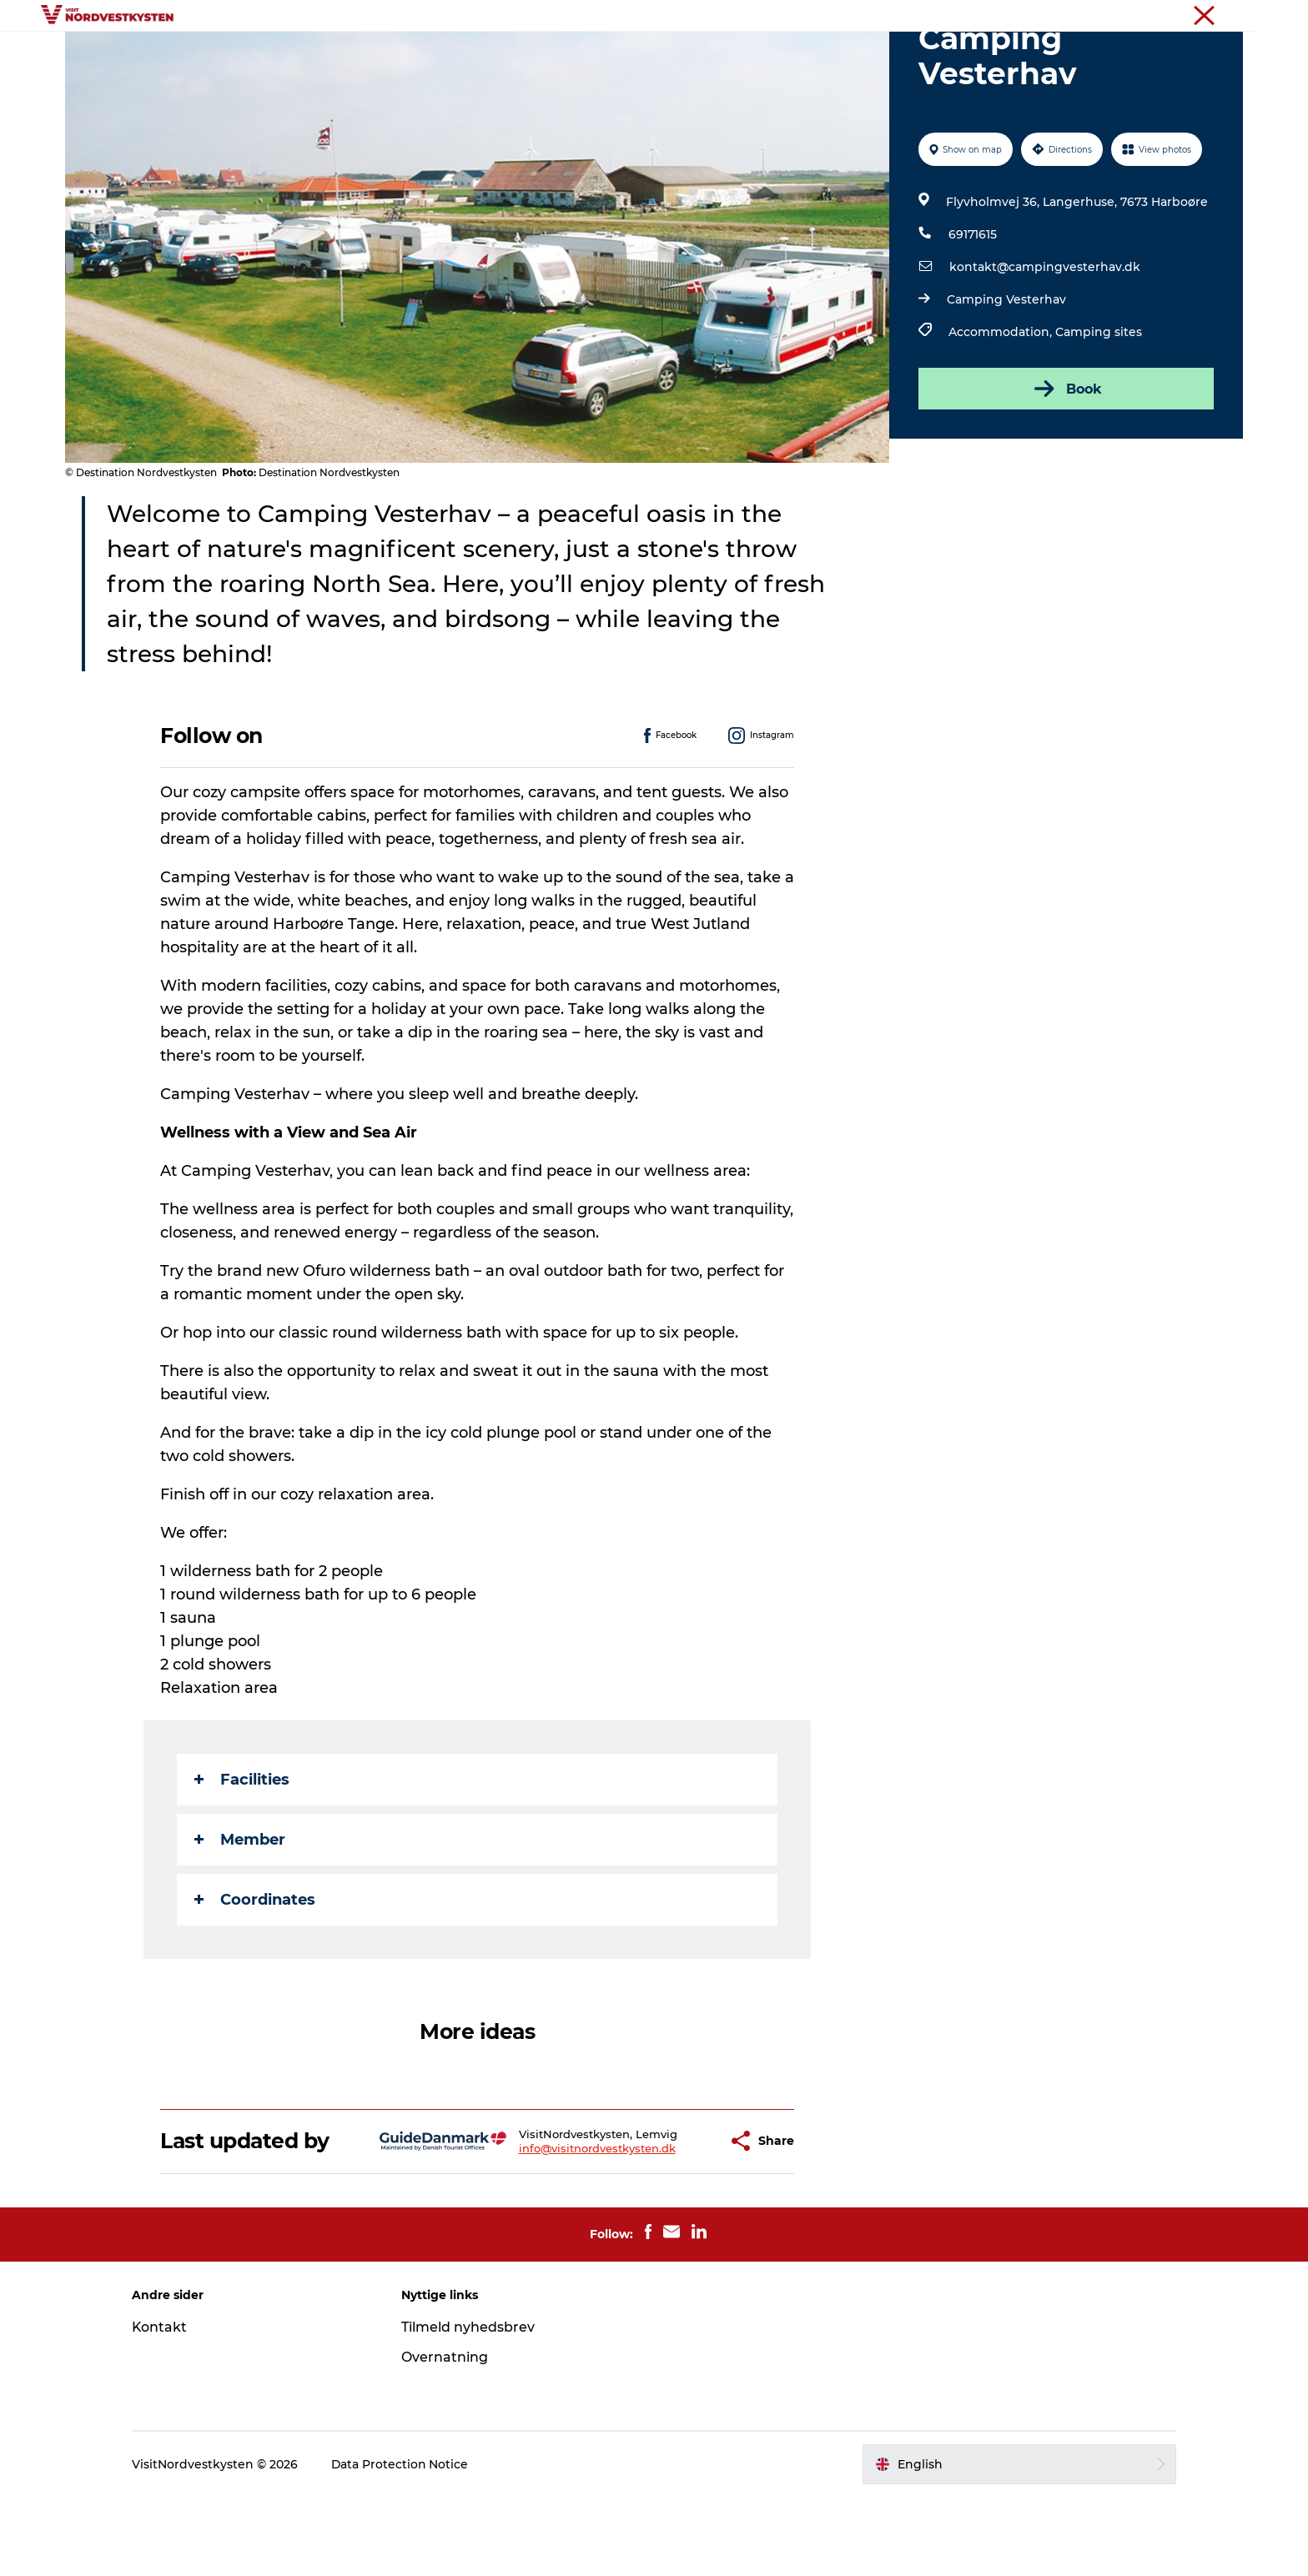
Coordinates (255, 1979)
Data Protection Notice (405, 2543)
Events (619, 54)
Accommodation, (1001, 411)
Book (1065, 467)
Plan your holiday (853, 54)
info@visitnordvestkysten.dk (555, 2227)
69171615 (972, 313)
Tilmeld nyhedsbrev (470, 2406)
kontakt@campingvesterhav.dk (1044, 346)
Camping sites (1098, 411)
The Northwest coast (1191, 16)
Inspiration (539, 54)
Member (240, 1919)
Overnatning (447, 2436)
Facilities (242, 1859)
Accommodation (720, 54)
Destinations (440, 54)
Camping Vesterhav (1006, 378)
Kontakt (165, 2406)
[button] (674, 2220)
